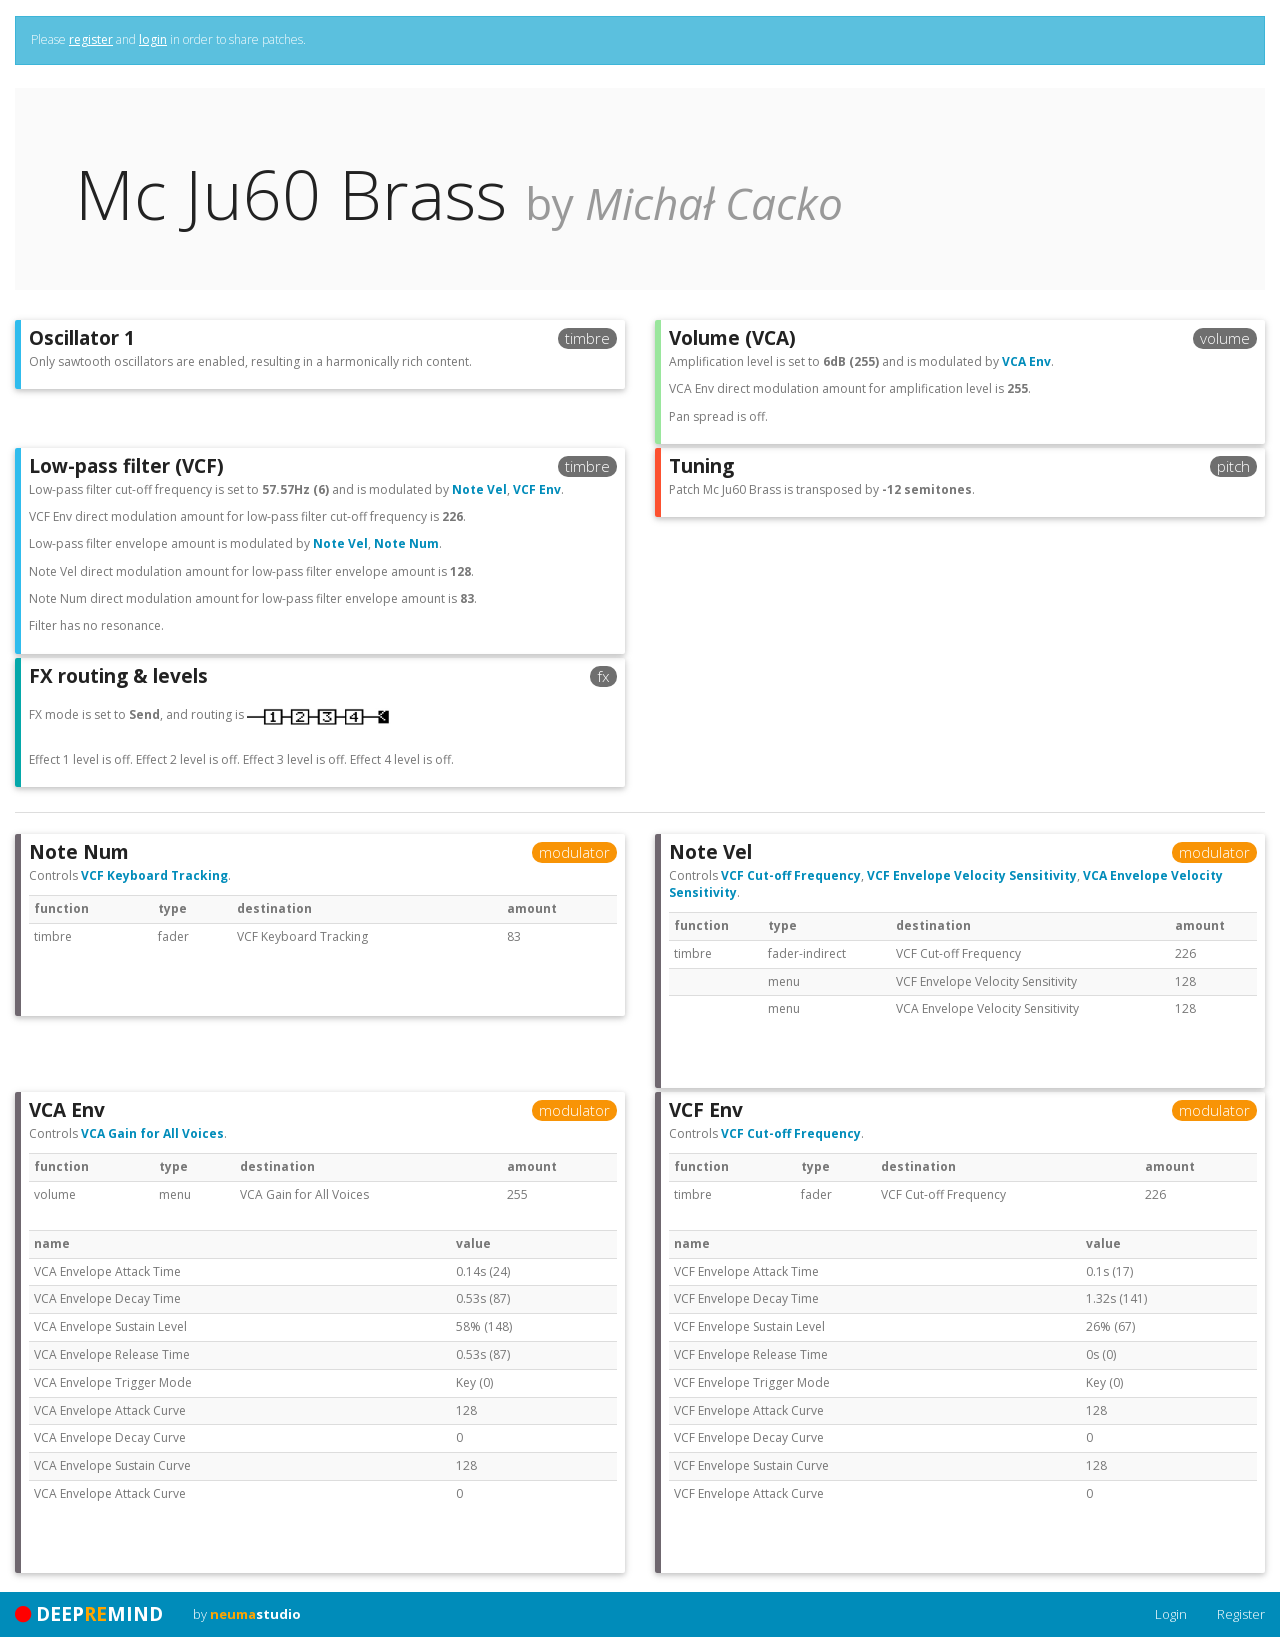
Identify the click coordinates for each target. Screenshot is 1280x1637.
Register (1241, 1614)
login (153, 39)
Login (1171, 1614)
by (247, 1614)
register (91, 39)
